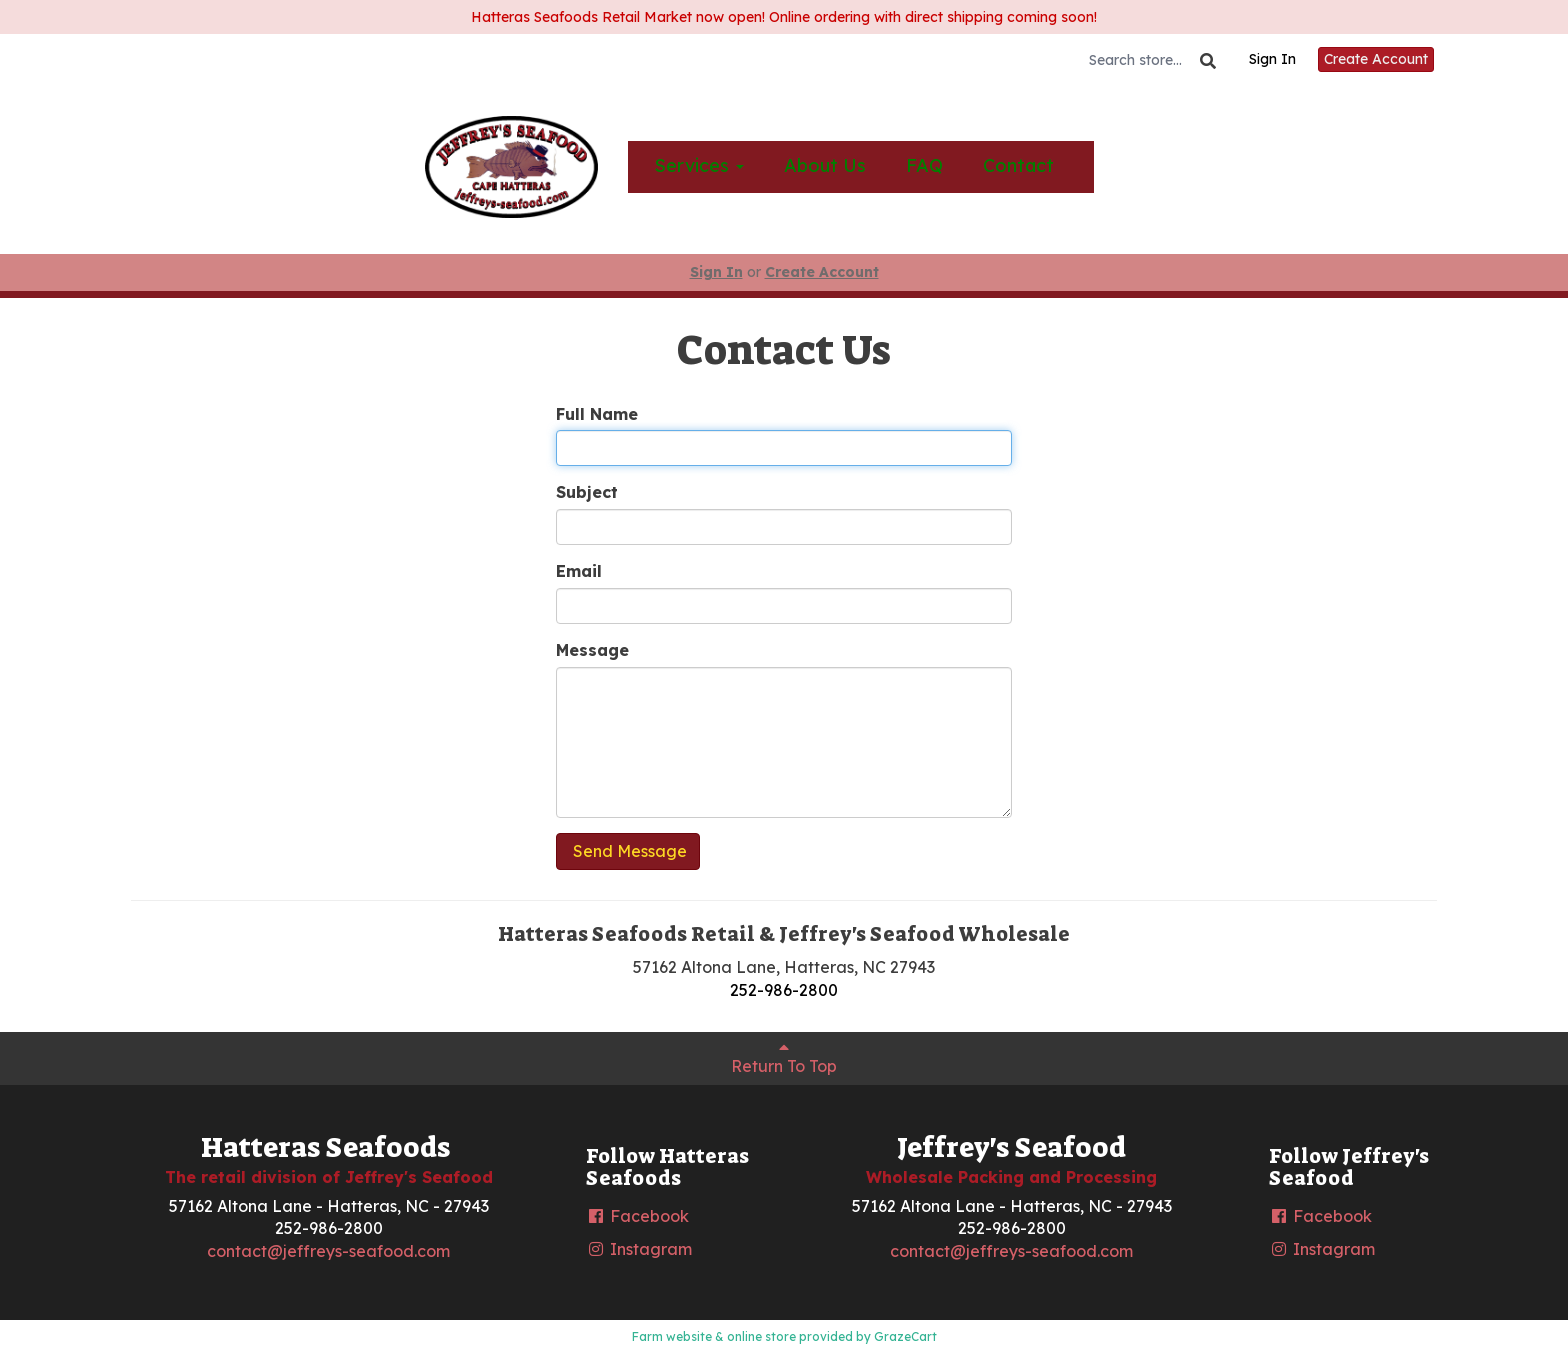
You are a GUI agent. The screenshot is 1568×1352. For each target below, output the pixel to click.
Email (579, 571)
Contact (1018, 165)
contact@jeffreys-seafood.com (328, 1251)
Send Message (628, 851)
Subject (587, 492)
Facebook (637, 1216)
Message (592, 650)
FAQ (924, 165)
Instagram (639, 1249)
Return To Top (784, 1057)
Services (699, 165)
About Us (825, 165)
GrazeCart (905, 1336)
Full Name (597, 414)
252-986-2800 (784, 990)
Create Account (1376, 59)
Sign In (1272, 59)
